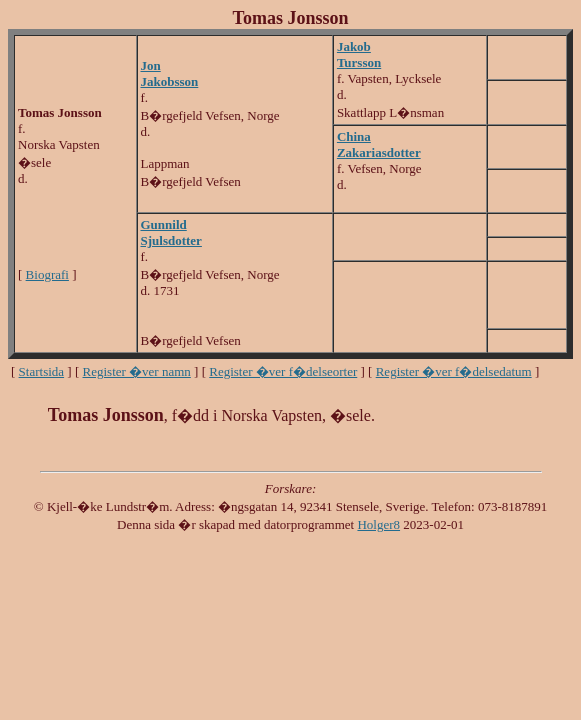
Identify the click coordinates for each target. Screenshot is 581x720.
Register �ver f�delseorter (283, 371)
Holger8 (378, 524)
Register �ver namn (137, 371)
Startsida (42, 371)
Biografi (47, 274)
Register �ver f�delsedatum (454, 371)
